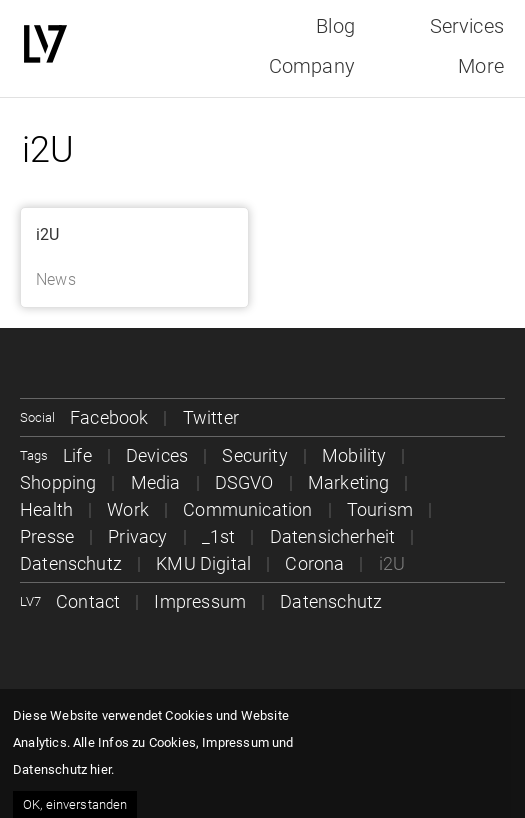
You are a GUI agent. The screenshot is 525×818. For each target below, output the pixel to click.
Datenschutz (71, 563)
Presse (47, 536)
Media (156, 482)
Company (312, 66)
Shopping (58, 482)
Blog (335, 26)
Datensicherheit (333, 536)
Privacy (137, 536)
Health (46, 509)
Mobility (354, 455)
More (481, 66)
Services (467, 26)
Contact (88, 601)
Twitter (211, 417)
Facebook (109, 417)
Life (77, 455)
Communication (247, 509)
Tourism (380, 509)
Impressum (200, 601)
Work (128, 509)
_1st (219, 536)
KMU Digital (203, 563)
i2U (48, 234)
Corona (314, 563)
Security (254, 455)
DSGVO (244, 482)
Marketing (349, 482)
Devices (157, 455)
